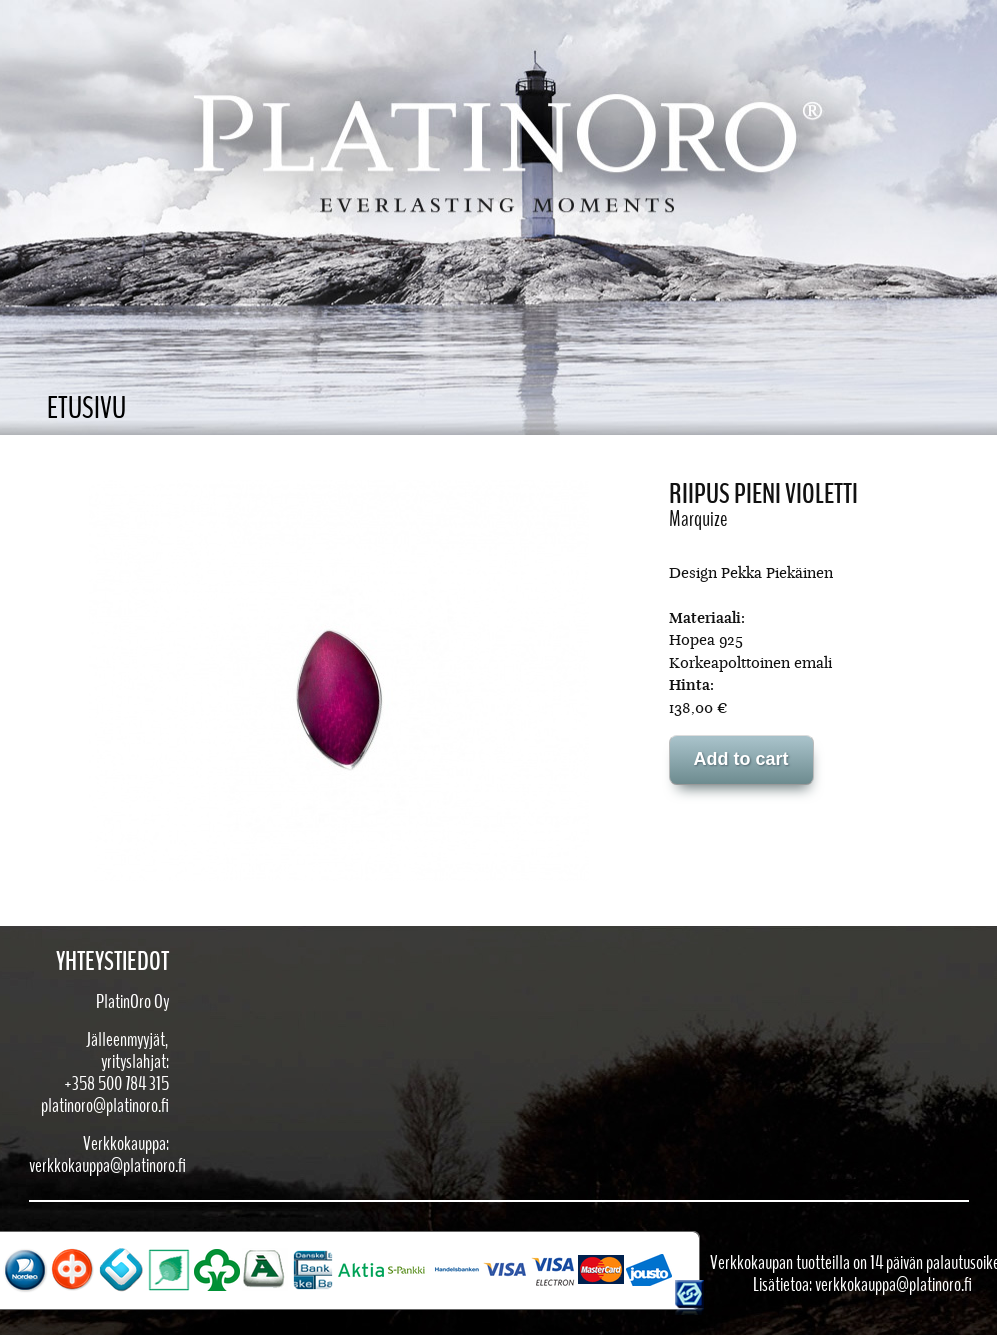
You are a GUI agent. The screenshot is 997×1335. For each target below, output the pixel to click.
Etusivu (86, 408)
